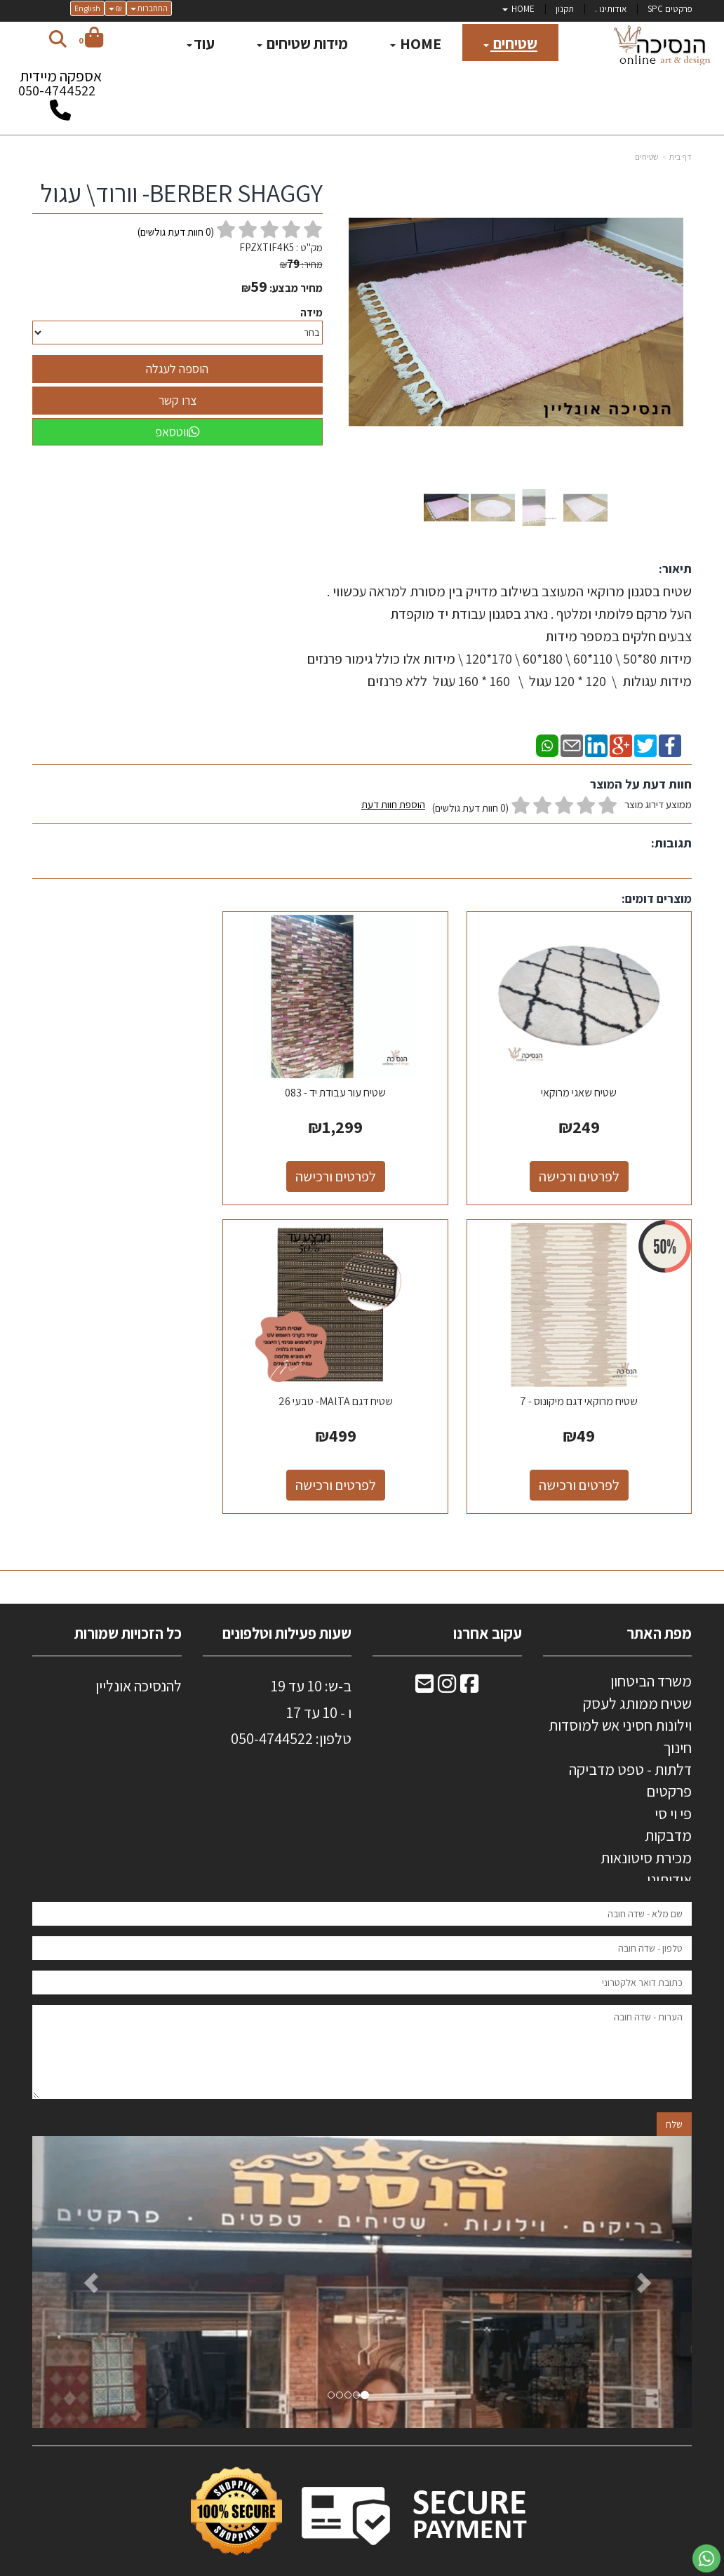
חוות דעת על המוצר (641, 784)
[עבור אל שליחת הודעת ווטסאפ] (706, 2558)
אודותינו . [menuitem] (610, 9)
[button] (81, 2253)
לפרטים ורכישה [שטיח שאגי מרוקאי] (589, 1162)
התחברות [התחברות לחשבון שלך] (149, 8)
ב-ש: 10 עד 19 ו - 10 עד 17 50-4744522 (291, 1695)
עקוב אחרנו (487, 1603)
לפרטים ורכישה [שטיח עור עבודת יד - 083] (362, 1162)
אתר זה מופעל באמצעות (362, 2563)
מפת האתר (659, 1603)
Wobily (406, 2563)
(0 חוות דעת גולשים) (470, 807)
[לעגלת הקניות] (91, 39)
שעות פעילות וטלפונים (286, 1603)
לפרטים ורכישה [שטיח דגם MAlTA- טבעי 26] (589, 1456)
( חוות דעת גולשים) (176, 232)
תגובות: (671, 843)
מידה (311, 312)
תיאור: (675, 569)
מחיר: (301, 264)
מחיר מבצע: (296, 288)
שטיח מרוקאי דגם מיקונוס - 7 (135, 1078)
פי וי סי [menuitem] (673, 1784)
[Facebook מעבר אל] (469, 1656)
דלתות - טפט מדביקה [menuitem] (630, 1740)
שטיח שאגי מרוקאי (588, 1078)
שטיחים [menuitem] (510, 43)
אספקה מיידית (60, 87)
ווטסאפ (177, 432)
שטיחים (647, 157)
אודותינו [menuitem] (669, 1850)
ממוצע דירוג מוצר (526, 806)
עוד (201, 43)
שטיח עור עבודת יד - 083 (362, 1078)
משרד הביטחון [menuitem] (651, 1651)
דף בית (680, 157)
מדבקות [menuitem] (668, 1806)
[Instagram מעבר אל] (447, 1656)
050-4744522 (56, 90)
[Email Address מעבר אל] (424, 1656)
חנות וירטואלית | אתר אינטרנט (278, 2563)
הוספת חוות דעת (393, 804)
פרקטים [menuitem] (669, 1762)
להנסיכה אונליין (138, 1656)
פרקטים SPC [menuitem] (670, 9)
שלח (674, 2094)
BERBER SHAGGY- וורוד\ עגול (181, 193)
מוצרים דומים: (657, 898)
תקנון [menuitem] (565, 9)
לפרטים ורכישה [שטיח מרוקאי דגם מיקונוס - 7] (135, 1162)
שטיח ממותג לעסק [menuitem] (637, 1674)
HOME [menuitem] (518, 9)
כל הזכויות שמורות (127, 1603)
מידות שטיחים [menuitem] (302, 43)
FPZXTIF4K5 (266, 247)
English (87, 8)
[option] (362, 2253)
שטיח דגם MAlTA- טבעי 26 (589, 1371)
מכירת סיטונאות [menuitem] (646, 1828)
